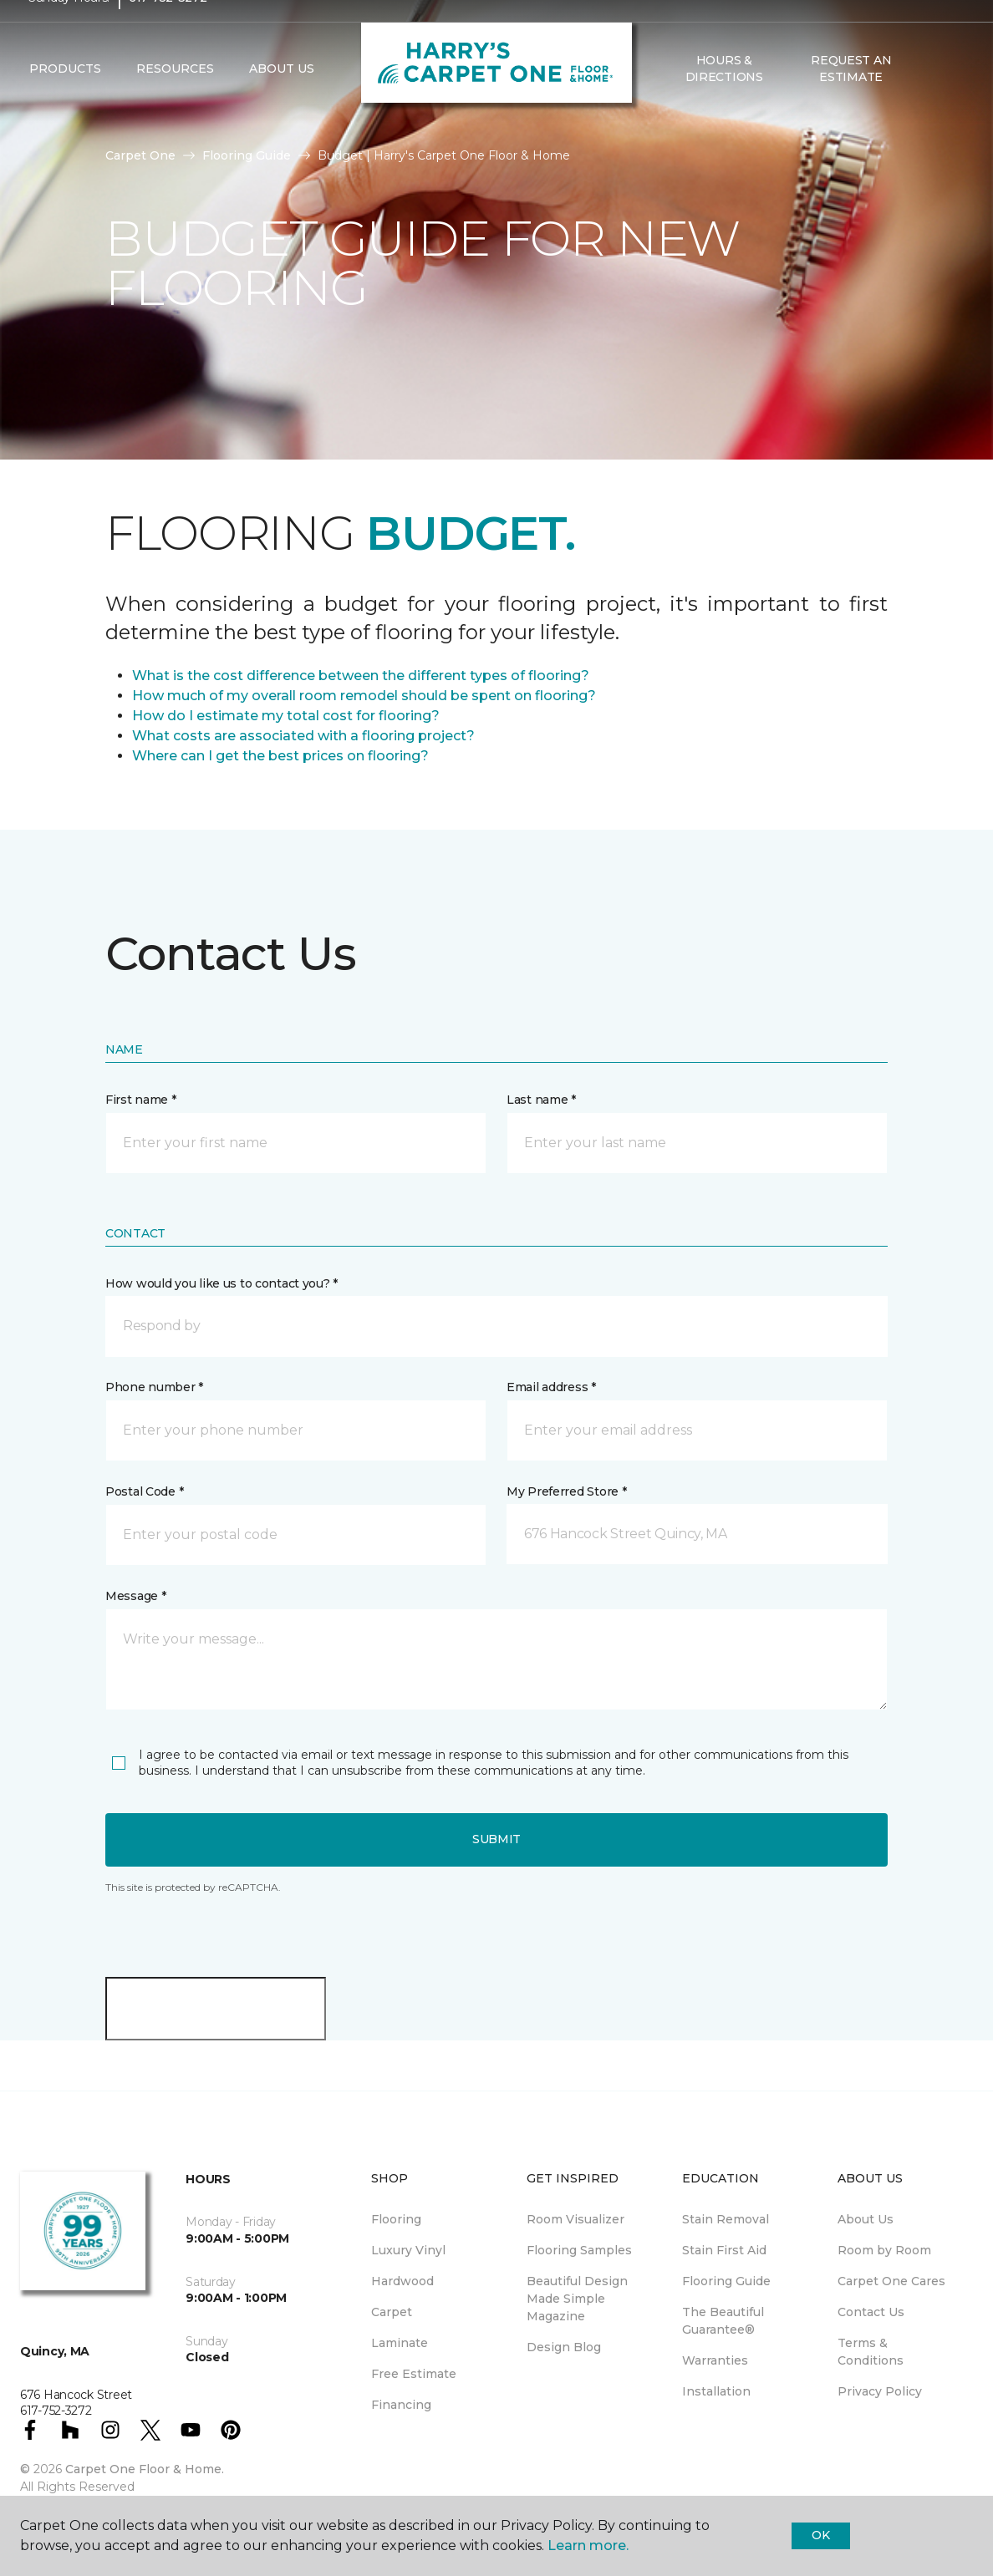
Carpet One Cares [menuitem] (891, 2281)
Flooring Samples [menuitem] (579, 2250)
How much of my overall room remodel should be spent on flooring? (364, 696)
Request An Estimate (851, 100)
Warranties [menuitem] (715, 2360)
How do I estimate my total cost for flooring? (286, 716)
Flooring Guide (246, 155)
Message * (135, 1596)
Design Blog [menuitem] (564, 2347)
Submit (496, 1839)
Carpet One (140, 155)
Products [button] (65, 101)
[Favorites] (948, 101)
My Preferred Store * (566, 1491)
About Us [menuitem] (866, 2219)
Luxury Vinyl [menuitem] (408, 2250)
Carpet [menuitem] (391, 2311)
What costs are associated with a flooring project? (303, 736)
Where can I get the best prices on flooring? (280, 756)
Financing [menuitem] (401, 2404)
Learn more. (588, 2545)
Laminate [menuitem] (399, 2342)
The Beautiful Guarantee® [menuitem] (723, 2320)
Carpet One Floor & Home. (144, 2469)
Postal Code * (144, 1491)
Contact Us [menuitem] (871, 2311)
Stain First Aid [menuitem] (724, 2250)
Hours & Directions (724, 100)
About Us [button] (281, 101)
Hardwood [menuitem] (402, 2281)
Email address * (551, 1387)
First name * (140, 1099)
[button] (928, 101)
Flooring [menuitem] (396, 2219)
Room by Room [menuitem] (884, 2250)
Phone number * (154, 1387)
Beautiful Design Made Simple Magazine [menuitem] (577, 2299)
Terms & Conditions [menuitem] (871, 2351)
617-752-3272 (168, 30)
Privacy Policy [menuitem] (880, 2391)
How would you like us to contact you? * (221, 1283)
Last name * (541, 1099)
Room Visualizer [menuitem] (575, 2219)
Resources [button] (175, 101)
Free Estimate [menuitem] (413, 2373)
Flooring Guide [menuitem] (726, 2281)
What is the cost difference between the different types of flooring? (360, 675)
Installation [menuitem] (716, 2391)
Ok (820, 2535)
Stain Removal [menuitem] (725, 2219)
